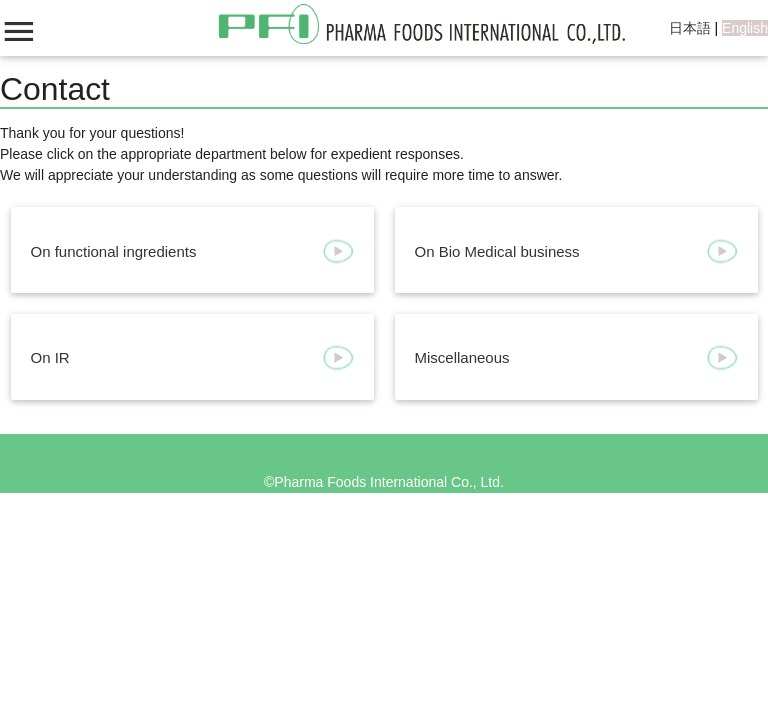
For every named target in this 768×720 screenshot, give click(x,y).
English (745, 28)
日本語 (690, 28)
